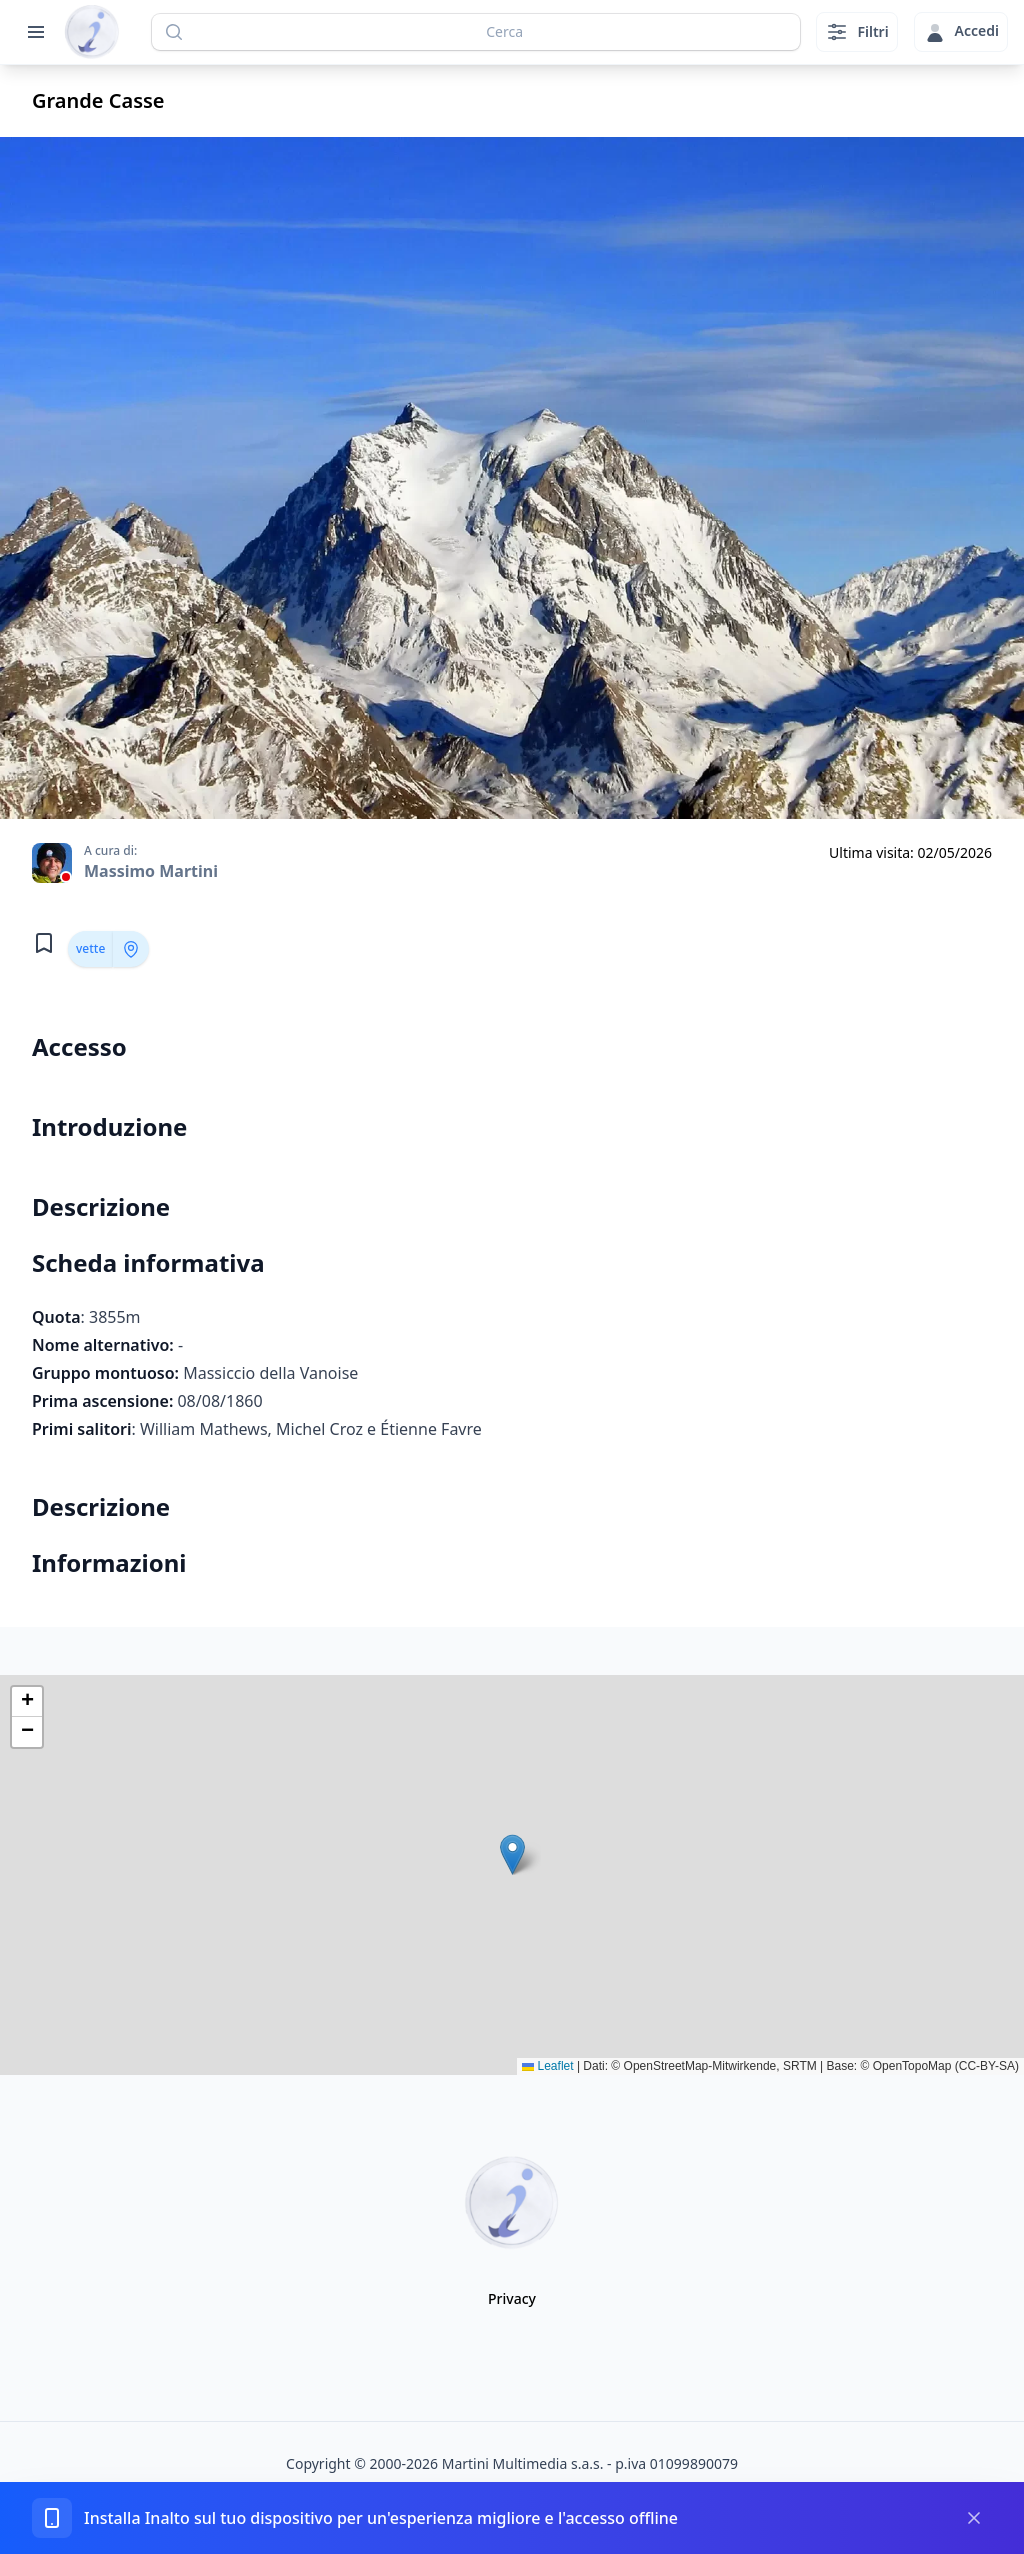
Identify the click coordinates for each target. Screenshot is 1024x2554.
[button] (512, 1854)
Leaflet (547, 2066)
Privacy (512, 2298)
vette (90, 948)
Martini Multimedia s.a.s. (523, 2463)
